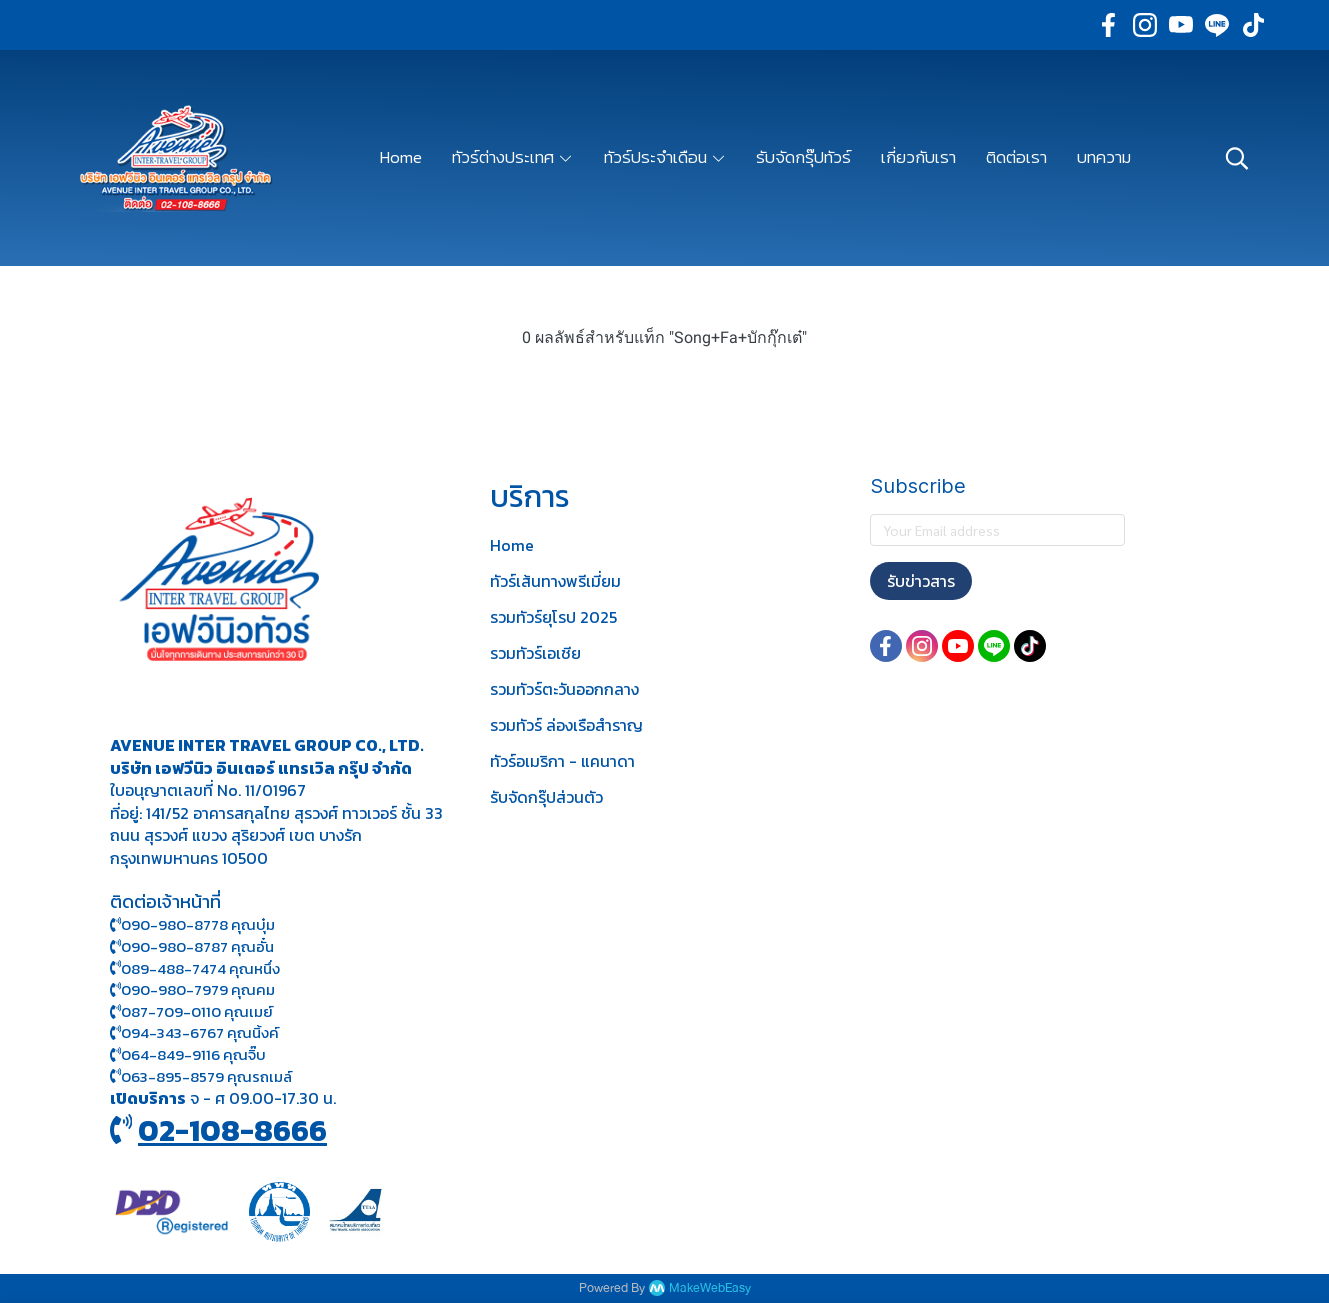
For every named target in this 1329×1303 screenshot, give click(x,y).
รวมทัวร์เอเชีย (535, 653)
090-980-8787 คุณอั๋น (197, 946)
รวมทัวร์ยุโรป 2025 (553, 617)
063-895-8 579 (172, 1076)
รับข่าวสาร (921, 581)
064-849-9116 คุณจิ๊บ (188, 1054)
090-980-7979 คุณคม (198, 989)
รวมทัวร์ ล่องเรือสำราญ (566, 725)
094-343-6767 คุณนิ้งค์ (194, 1032)
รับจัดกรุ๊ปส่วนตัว (546, 797)
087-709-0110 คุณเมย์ (197, 1011)
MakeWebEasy (710, 1288)
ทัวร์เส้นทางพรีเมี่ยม (555, 581)
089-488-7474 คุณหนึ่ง (195, 968)
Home (512, 545)
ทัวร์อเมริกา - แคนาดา (562, 761)
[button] (1237, 158)
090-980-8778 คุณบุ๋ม (192, 924)
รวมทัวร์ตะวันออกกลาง (564, 689)
